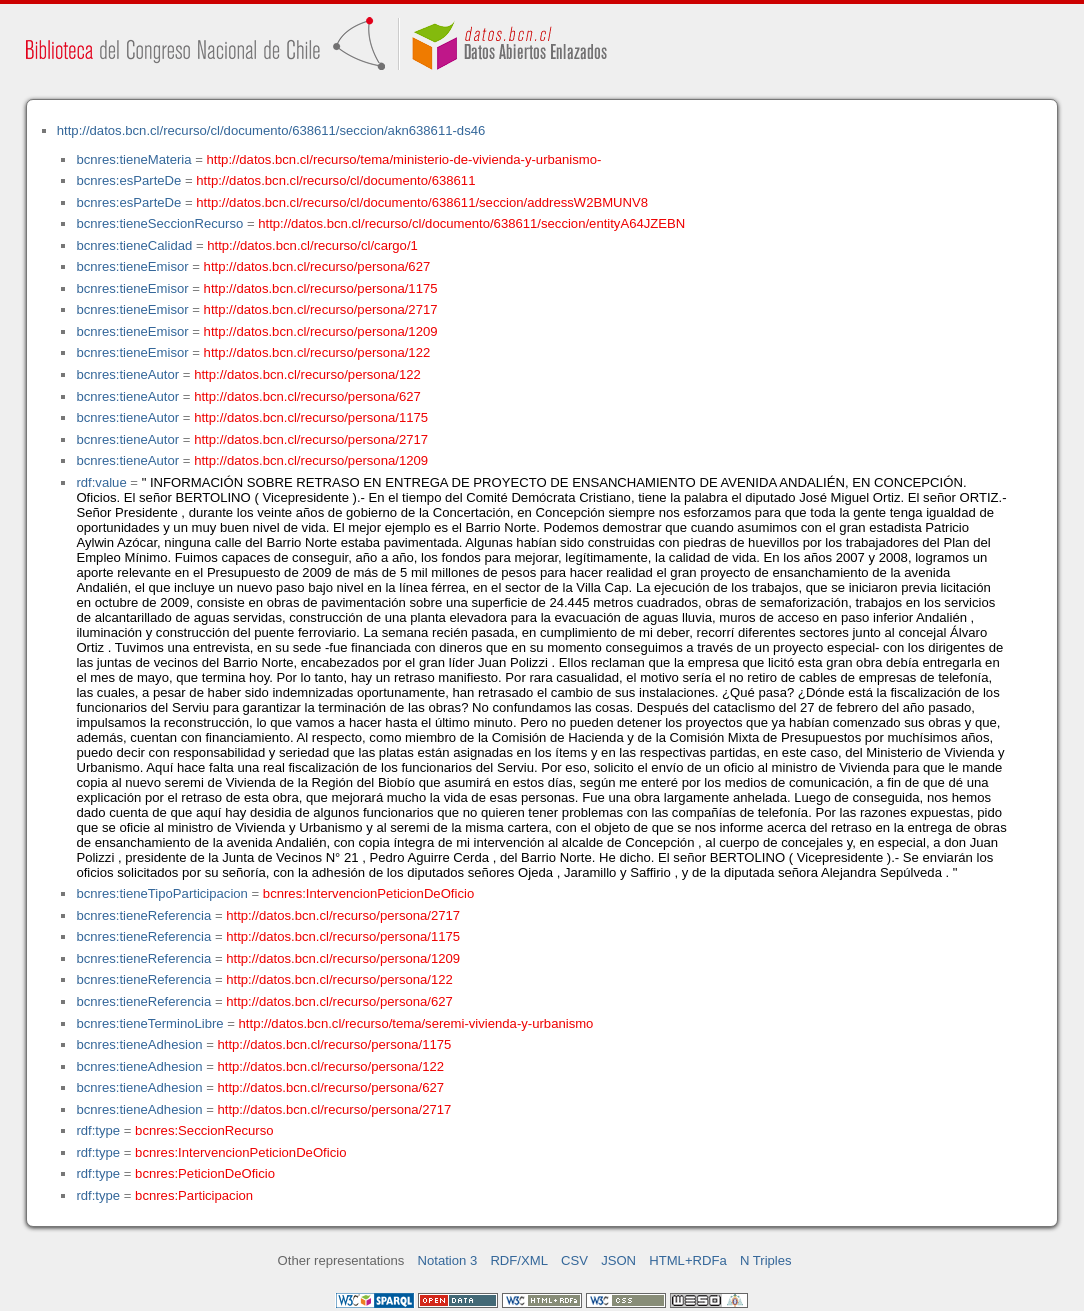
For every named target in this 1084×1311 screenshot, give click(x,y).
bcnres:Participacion (194, 1195)
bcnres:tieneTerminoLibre (149, 1023)
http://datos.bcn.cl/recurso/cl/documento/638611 (335, 180)
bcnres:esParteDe (128, 180)
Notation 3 (448, 1260)
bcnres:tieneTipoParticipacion (161, 893)
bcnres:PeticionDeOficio (205, 1173)
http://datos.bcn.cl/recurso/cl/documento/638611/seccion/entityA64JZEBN (471, 223)
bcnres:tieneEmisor (132, 266)
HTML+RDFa (688, 1260)
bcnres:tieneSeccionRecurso (159, 223)
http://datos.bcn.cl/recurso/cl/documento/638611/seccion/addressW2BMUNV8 (422, 202)
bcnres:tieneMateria (133, 159)
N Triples (766, 1260)
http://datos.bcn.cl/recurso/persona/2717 (321, 309)
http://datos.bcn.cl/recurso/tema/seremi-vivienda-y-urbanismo (416, 1023)
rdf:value (101, 482)
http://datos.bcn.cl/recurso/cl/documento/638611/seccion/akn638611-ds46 (271, 130)
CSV (574, 1260)
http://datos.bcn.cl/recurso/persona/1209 (321, 331)
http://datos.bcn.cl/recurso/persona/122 (317, 352)
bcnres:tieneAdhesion (139, 1044)
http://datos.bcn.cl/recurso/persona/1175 (321, 288)
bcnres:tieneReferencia (143, 915)
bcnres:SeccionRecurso (204, 1130)
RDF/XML (519, 1260)
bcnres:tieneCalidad (134, 245)
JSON (618, 1260)
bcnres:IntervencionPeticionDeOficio (368, 893)
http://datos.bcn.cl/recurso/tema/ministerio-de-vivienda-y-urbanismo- (404, 159)
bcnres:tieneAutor (127, 374)
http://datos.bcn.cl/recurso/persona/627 (317, 266)
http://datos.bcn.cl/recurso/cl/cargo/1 (312, 245)
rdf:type (98, 1130)
